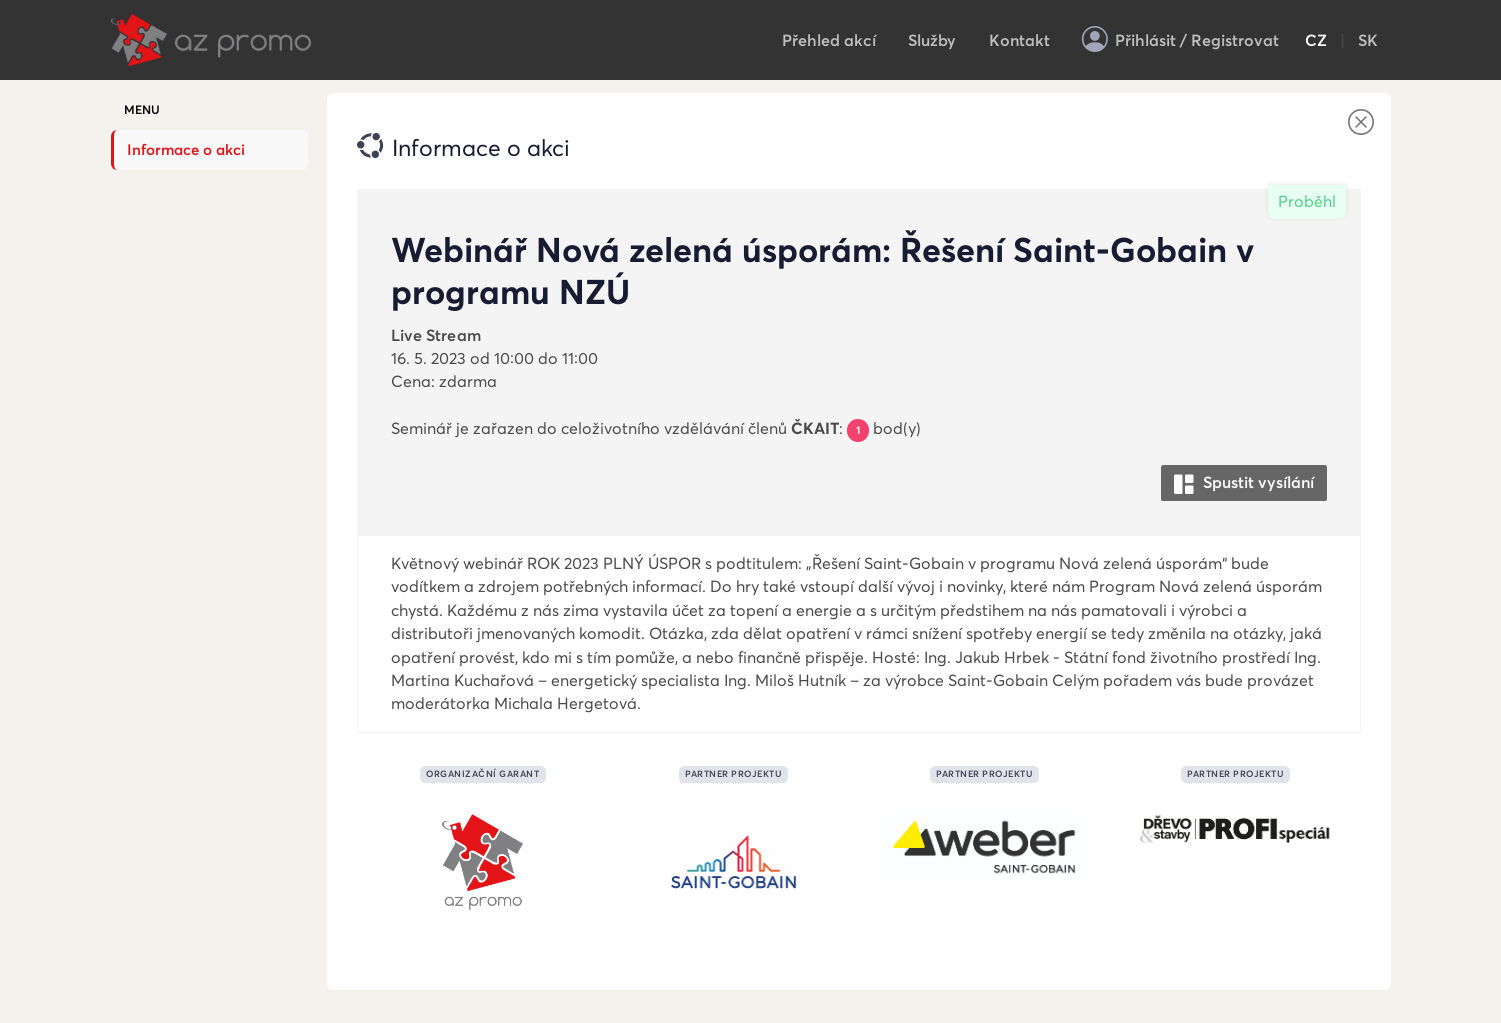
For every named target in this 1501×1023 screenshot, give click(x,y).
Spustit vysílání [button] (1244, 483)
